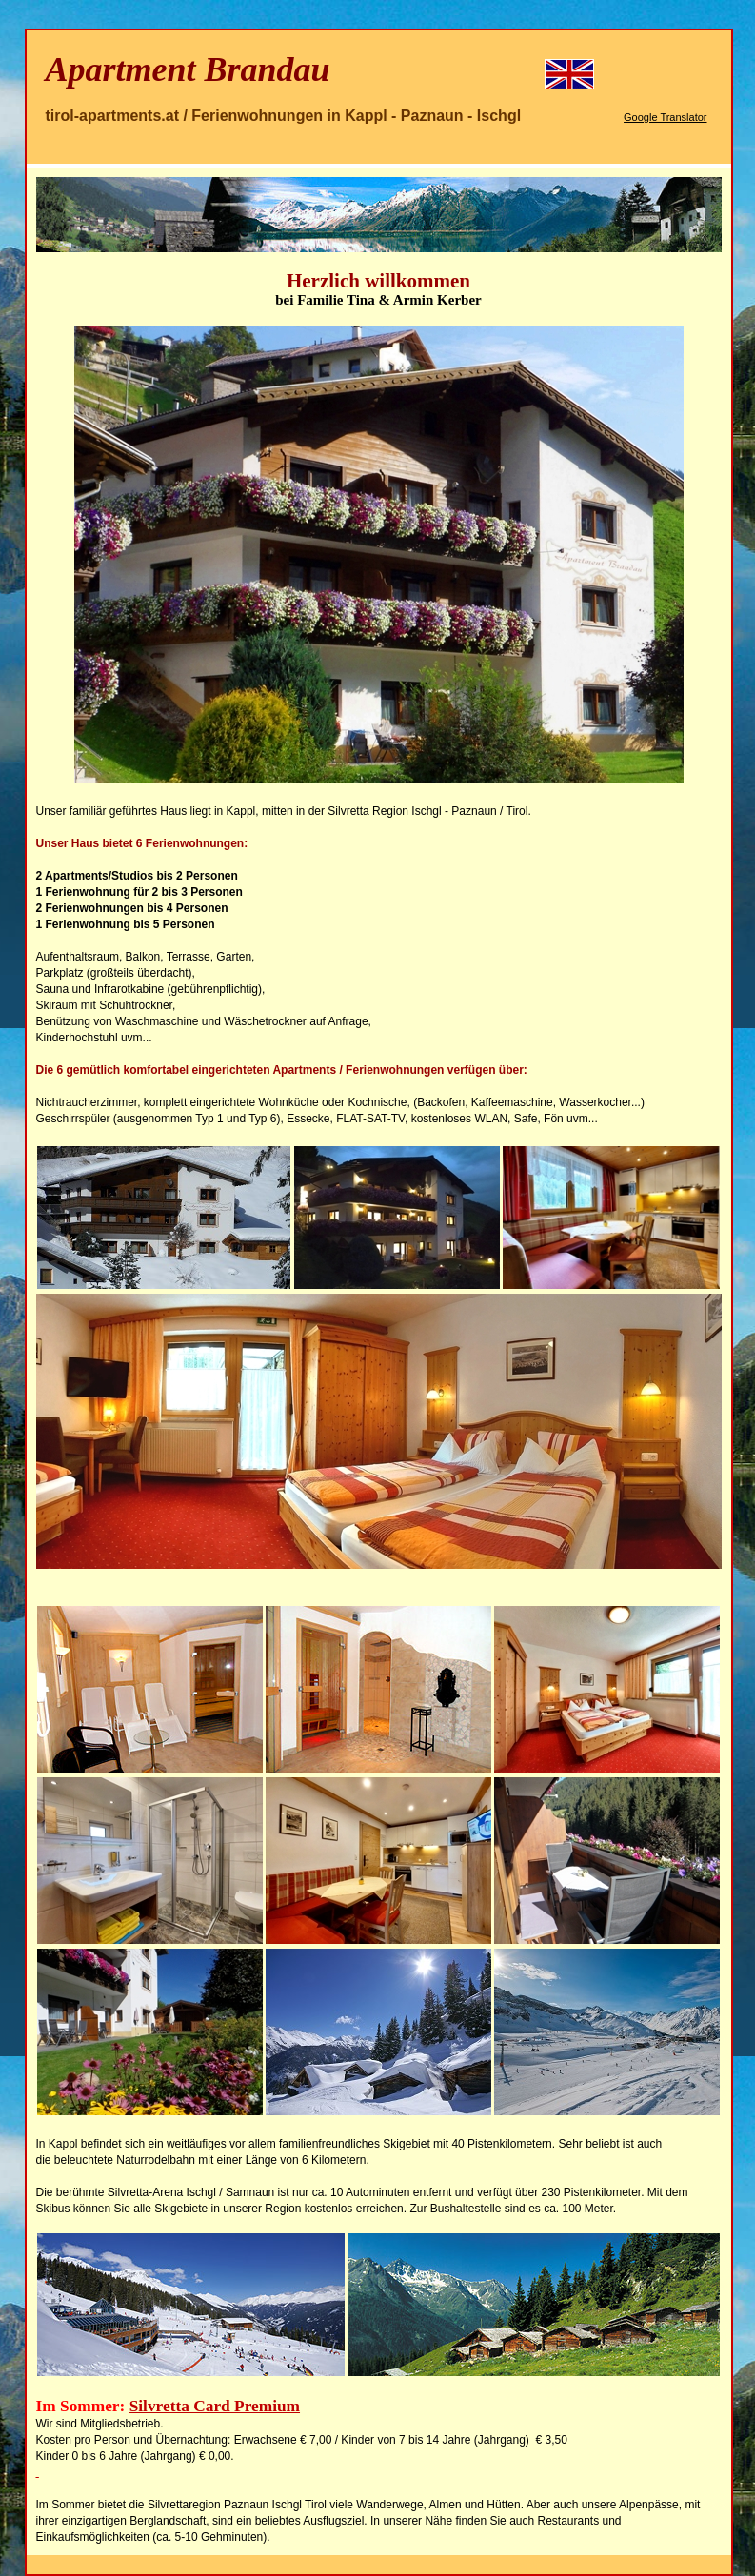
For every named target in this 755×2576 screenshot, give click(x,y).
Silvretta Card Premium (214, 2406)
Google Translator (665, 117)
